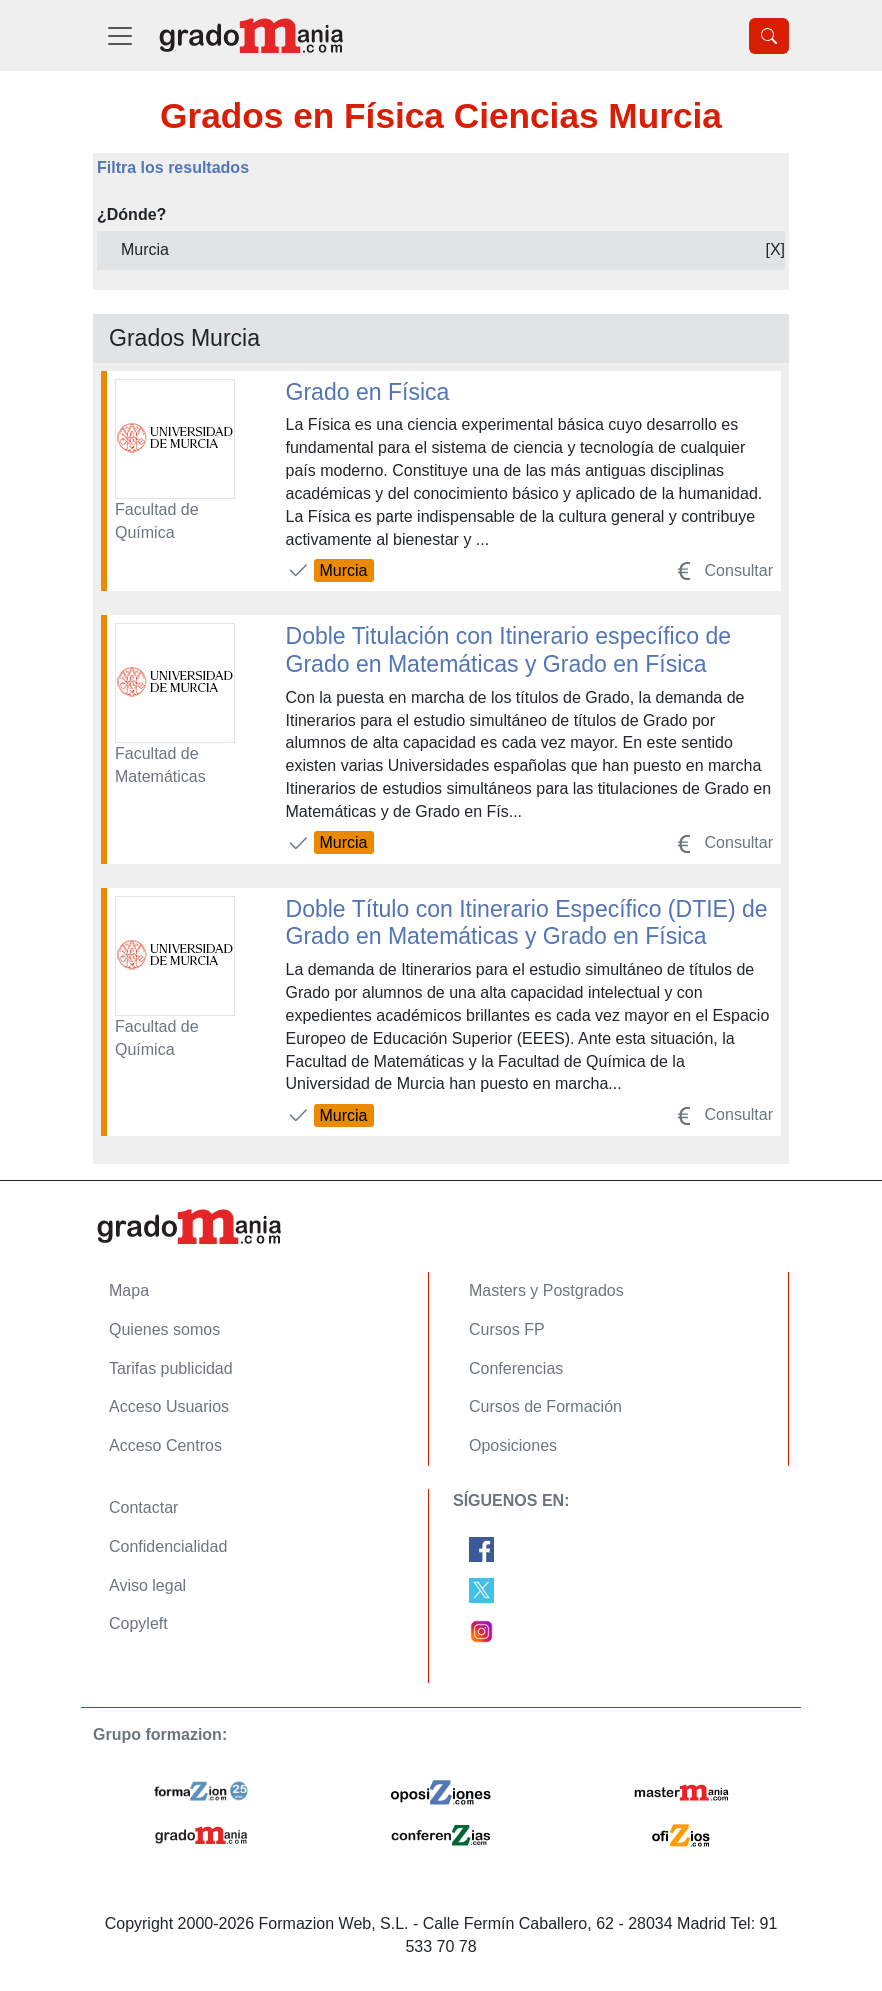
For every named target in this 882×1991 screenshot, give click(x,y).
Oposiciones (513, 1445)
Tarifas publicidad (171, 1368)
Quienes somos (164, 1329)
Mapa (129, 1290)
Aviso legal (147, 1585)
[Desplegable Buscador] (769, 36)
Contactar (143, 1507)
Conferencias (516, 1368)
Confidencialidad (168, 1546)
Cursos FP (507, 1329)
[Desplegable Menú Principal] (120, 35)
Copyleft (138, 1623)
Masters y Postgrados (546, 1290)
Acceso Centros (165, 1445)
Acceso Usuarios (169, 1406)
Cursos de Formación (545, 1406)
